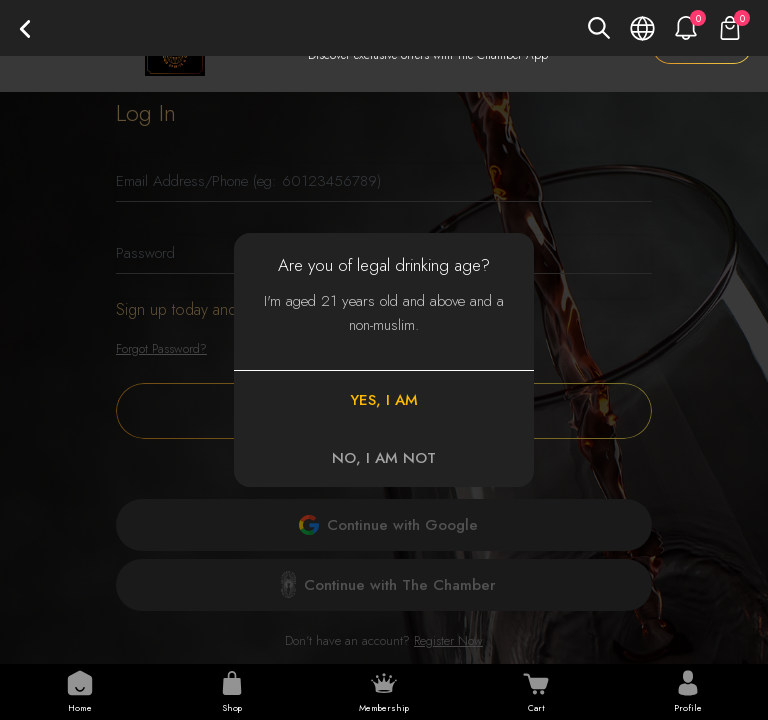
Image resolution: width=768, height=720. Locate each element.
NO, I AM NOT (384, 458)
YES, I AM (384, 400)
